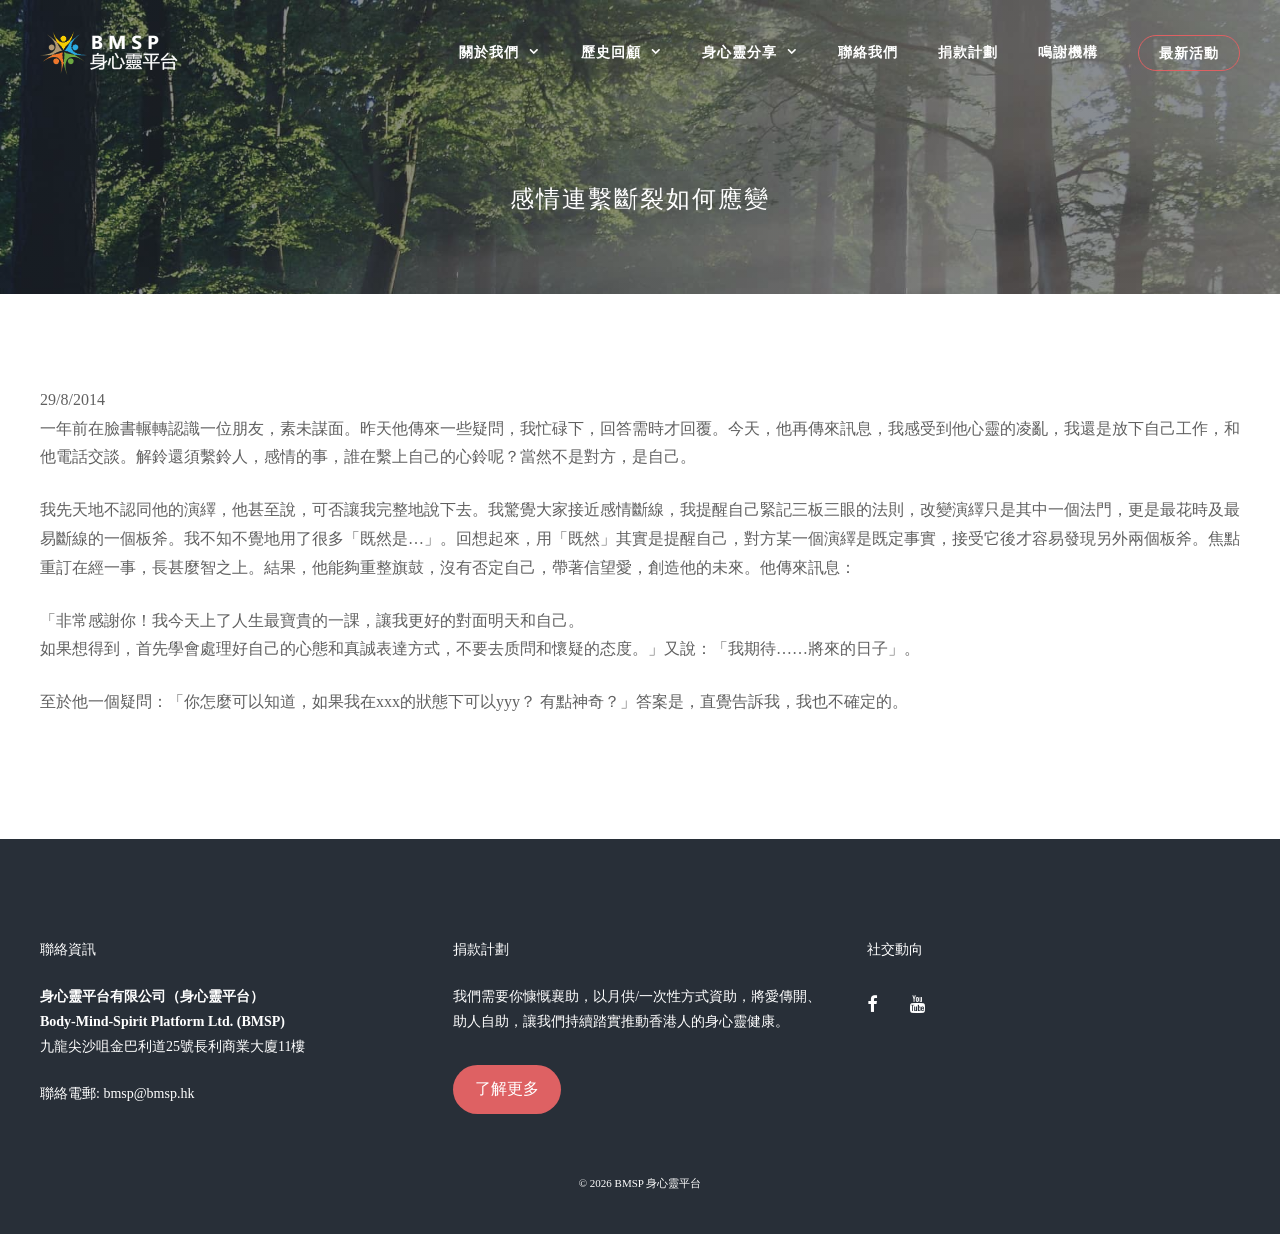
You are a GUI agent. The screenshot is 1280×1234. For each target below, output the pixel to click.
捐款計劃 (968, 52)
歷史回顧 (631, 52)
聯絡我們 (868, 52)
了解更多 (507, 1088)
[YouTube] (917, 1006)
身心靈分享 (760, 52)
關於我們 (509, 52)
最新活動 (1189, 53)
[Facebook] (873, 1006)
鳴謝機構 (1068, 52)
